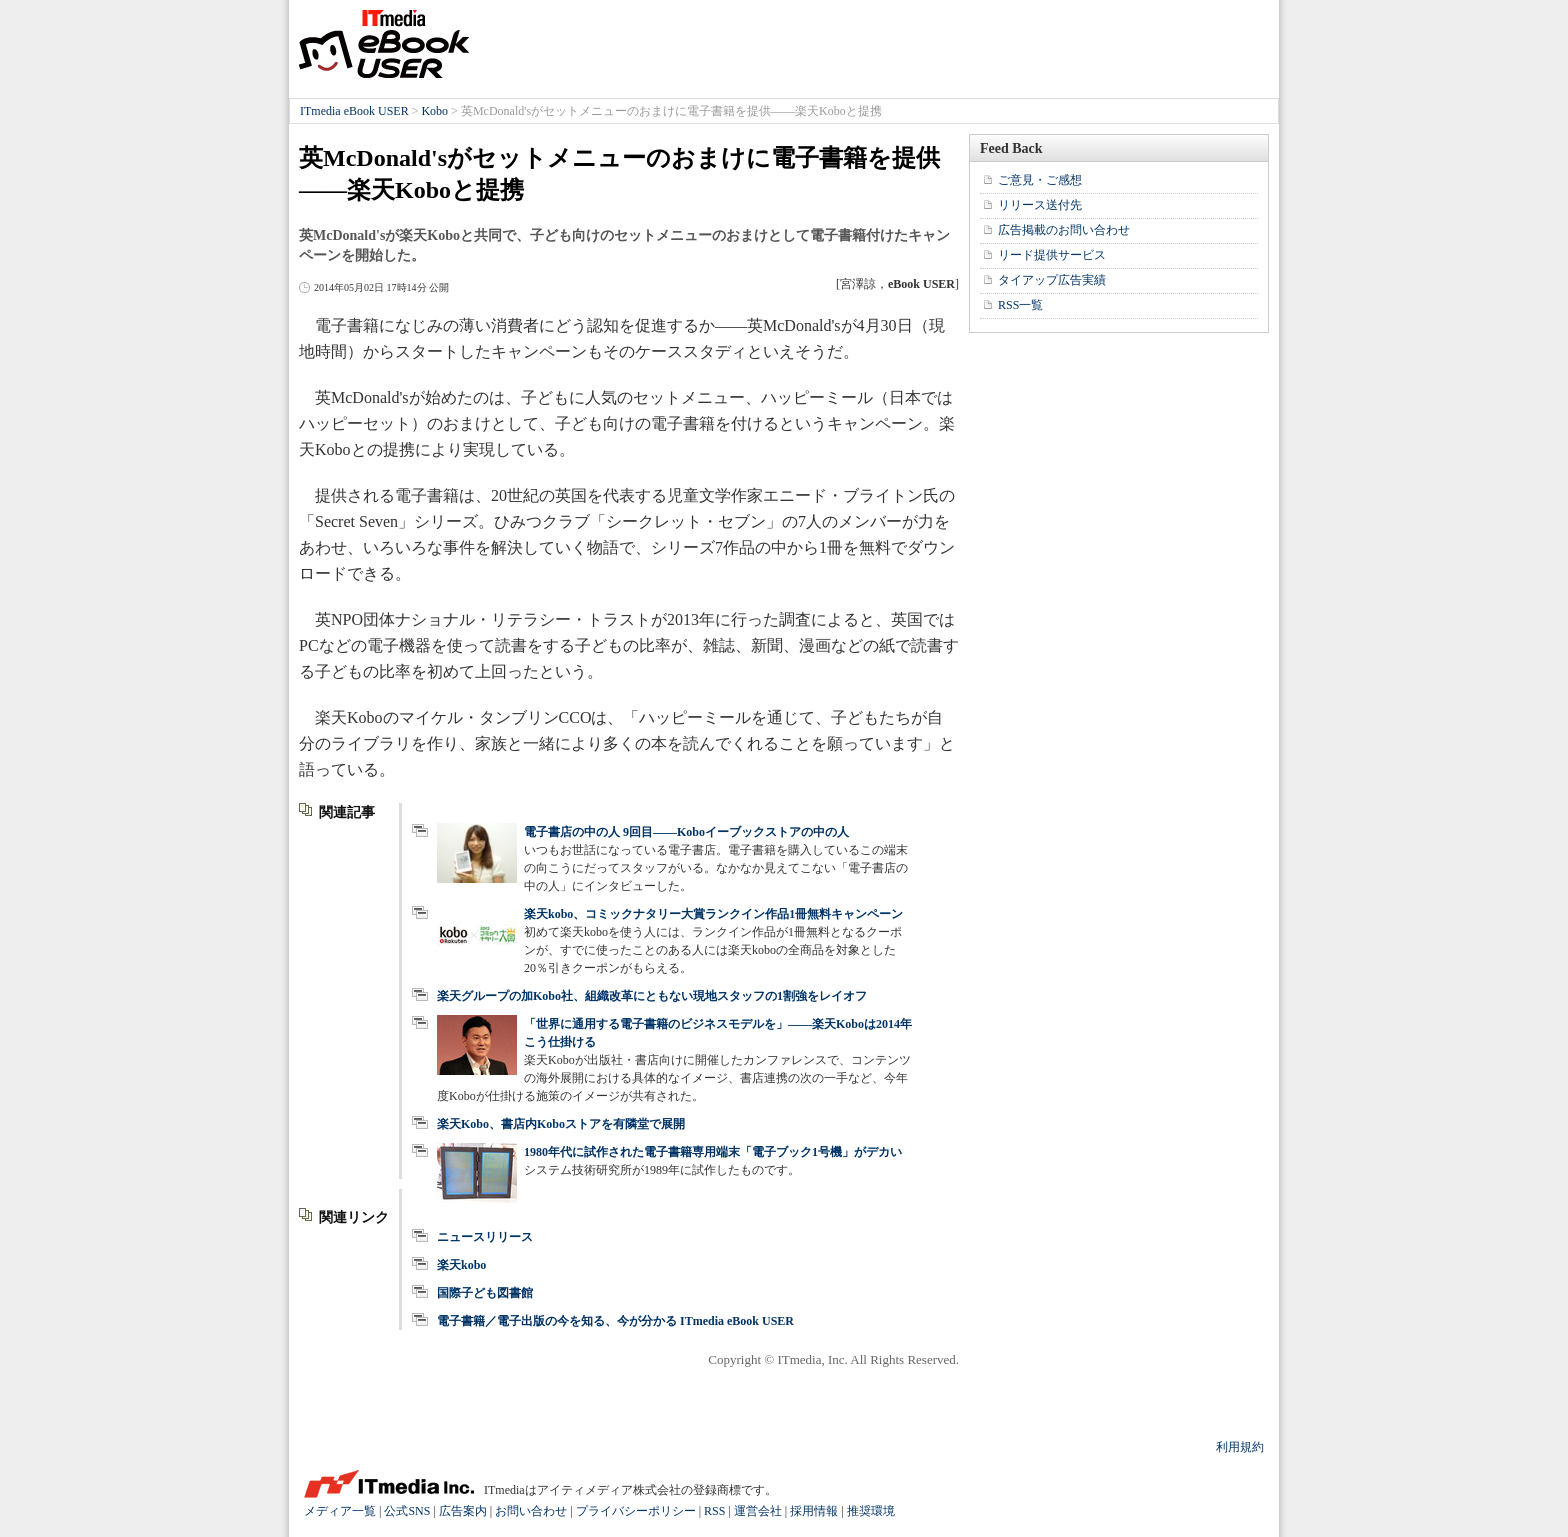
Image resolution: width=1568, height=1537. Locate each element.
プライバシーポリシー (636, 1511)
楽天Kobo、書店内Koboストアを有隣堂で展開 (561, 1124)
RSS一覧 (1020, 305)
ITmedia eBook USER (384, 44)
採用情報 (814, 1511)
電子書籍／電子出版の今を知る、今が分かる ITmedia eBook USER (615, 1321)
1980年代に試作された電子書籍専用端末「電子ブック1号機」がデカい (713, 1152)
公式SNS (407, 1511)
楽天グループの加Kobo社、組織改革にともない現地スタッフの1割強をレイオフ (652, 996)
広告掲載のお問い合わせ (1064, 230)
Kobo (434, 111)
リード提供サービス (1052, 255)
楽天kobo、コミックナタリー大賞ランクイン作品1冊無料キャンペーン (713, 914)
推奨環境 (871, 1511)
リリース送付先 (1040, 205)
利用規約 (1240, 1447)
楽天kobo (461, 1265)
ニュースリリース (485, 1237)
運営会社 (758, 1511)
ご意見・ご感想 (1040, 180)
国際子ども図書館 (485, 1293)
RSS (714, 1511)
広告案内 (463, 1511)
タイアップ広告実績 (1052, 280)
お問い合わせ (531, 1511)
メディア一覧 (340, 1511)
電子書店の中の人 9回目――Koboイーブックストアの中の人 (686, 832)
